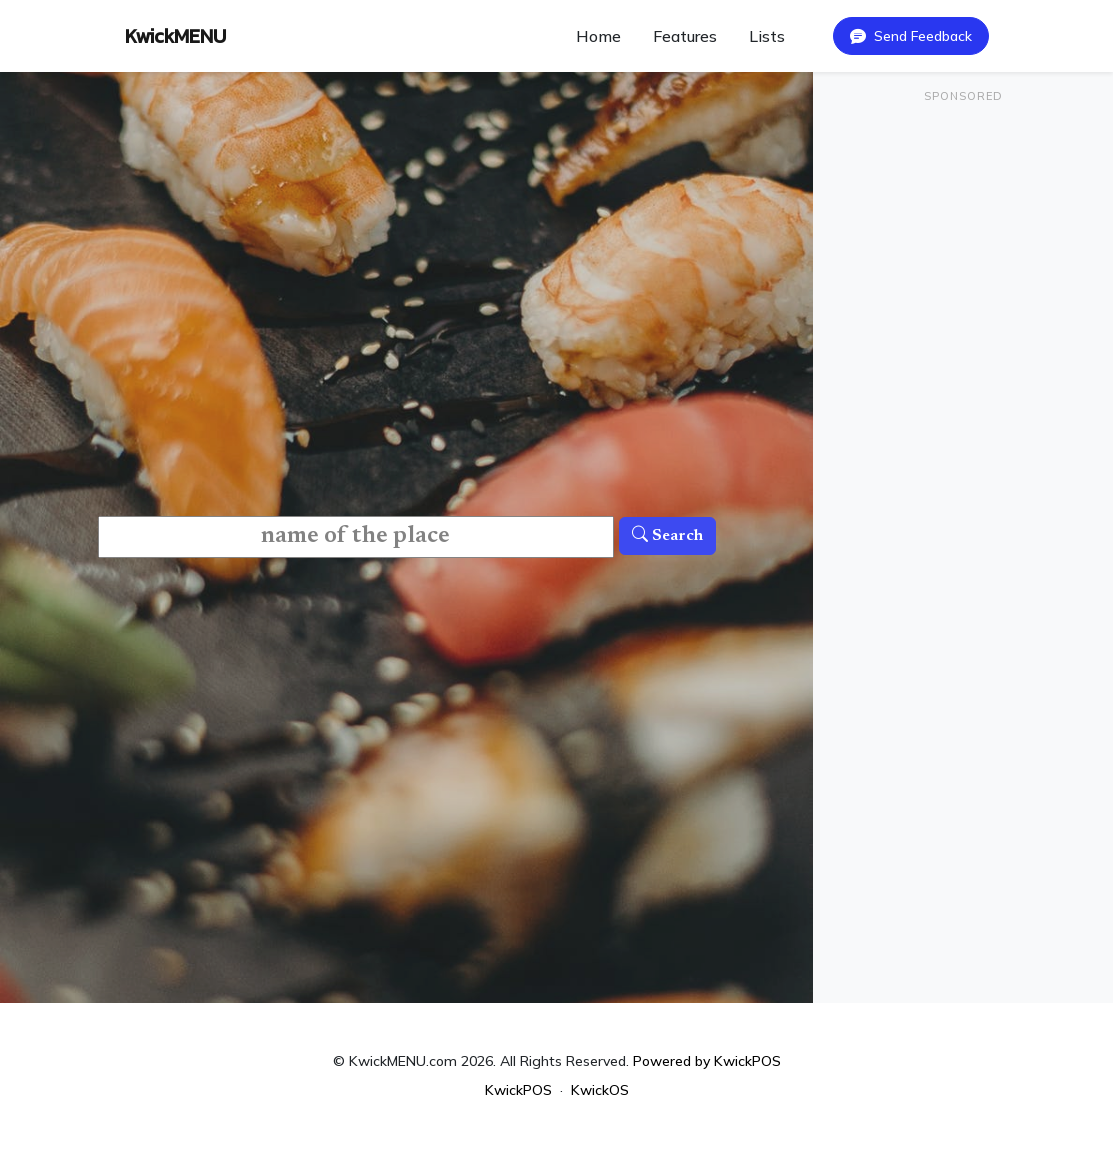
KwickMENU (175, 36)
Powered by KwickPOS (707, 1061)
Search (667, 536)
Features (685, 36)
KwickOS (600, 1090)
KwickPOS (518, 1090)
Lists (767, 36)
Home (598, 36)
